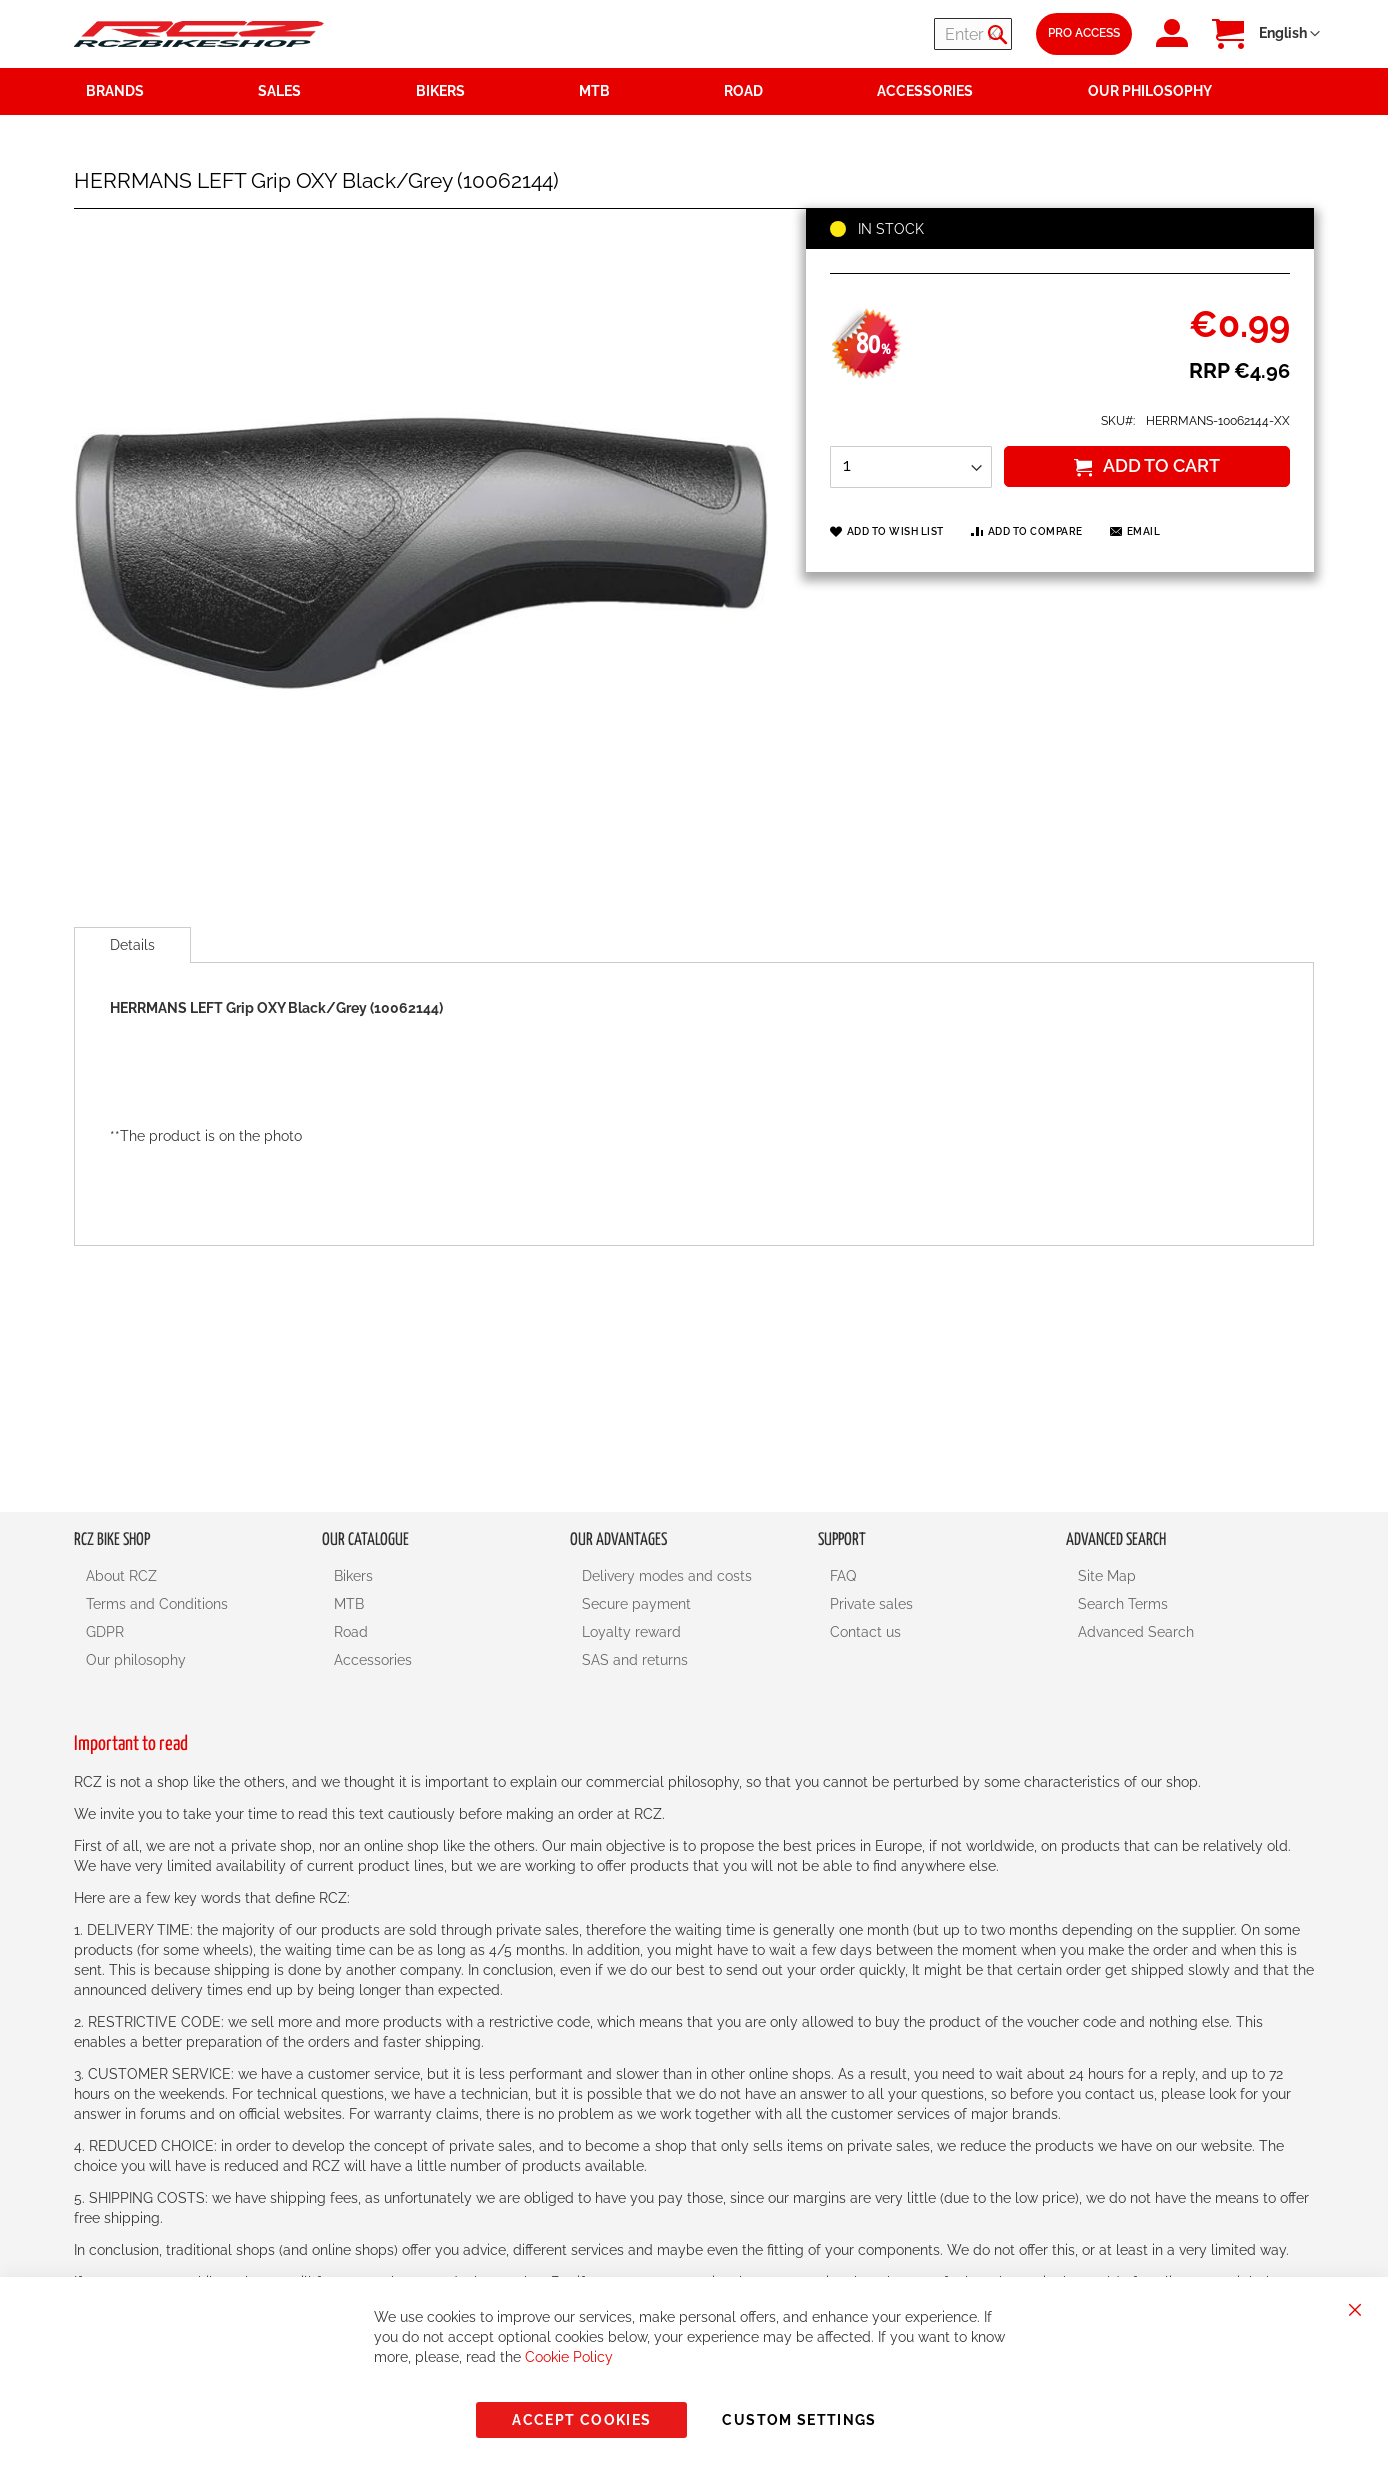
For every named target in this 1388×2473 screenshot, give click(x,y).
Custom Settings (799, 2420)
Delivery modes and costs (667, 1576)
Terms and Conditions (157, 1604)
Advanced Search (1136, 1632)
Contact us (865, 1632)
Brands (115, 91)
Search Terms (1123, 1604)
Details (132, 945)
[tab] (132, 945)
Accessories (373, 1660)
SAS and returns (635, 1660)
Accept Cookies (581, 2420)
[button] (1289, 34)
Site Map (1107, 1576)
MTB (349, 1604)
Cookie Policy (569, 2357)
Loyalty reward (631, 1632)
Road (351, 1632)
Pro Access (1084, 33)
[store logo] (199, 33)
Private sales (871, 1604)
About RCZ (121, 1576)
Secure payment (636, 1604)
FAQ (843, 1576)
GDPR (105, 1632)
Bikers (353, 1576)
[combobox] (892, 34)
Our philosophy (136, 1660)
